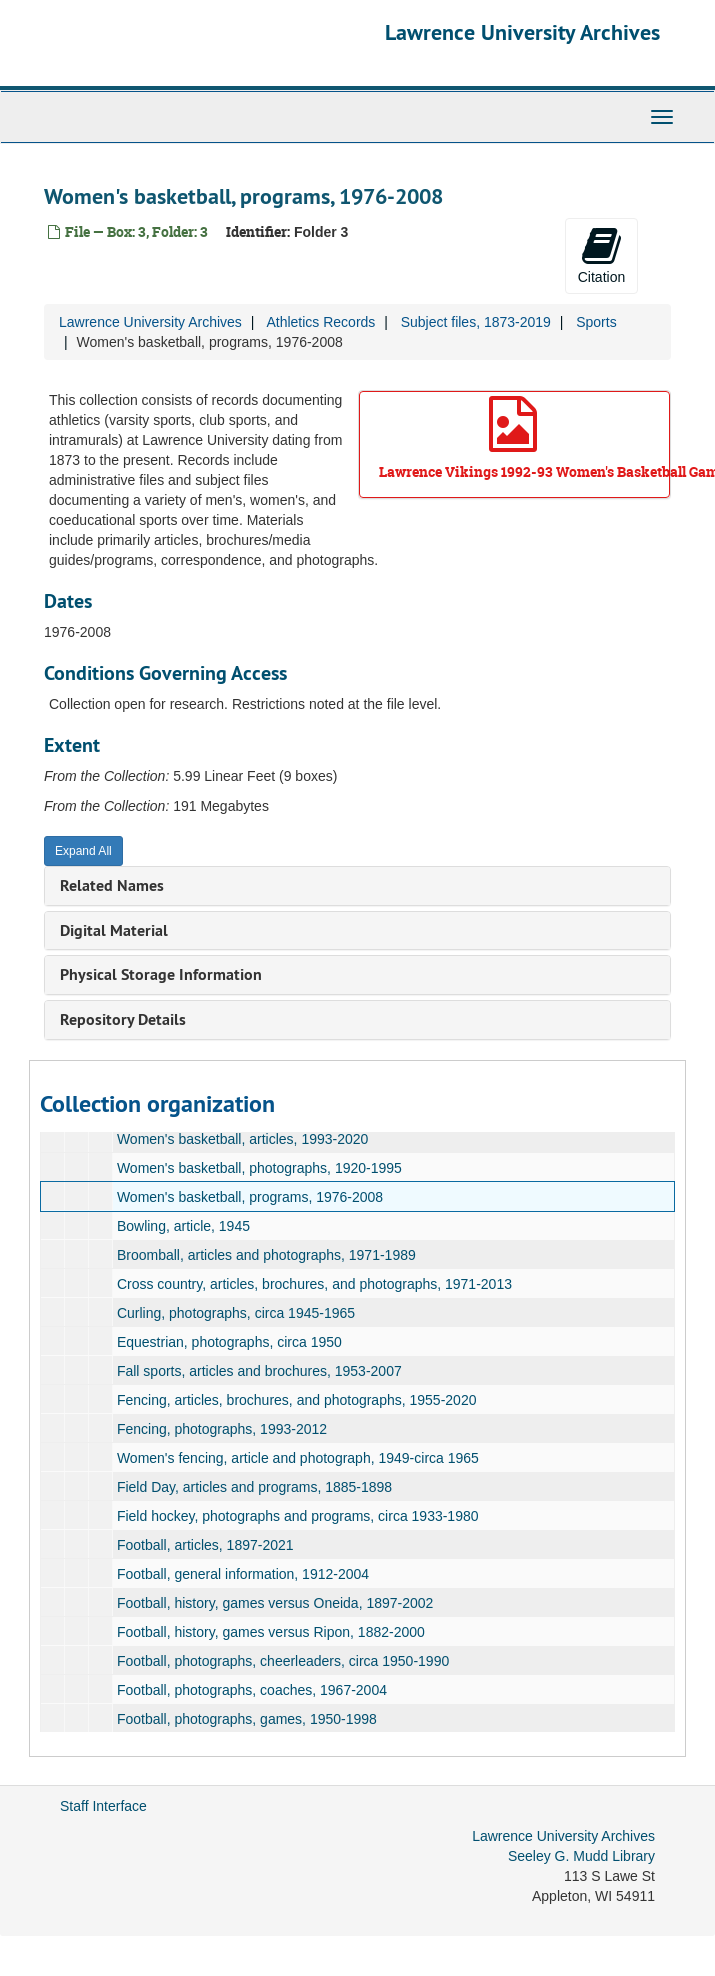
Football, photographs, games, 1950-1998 (247, 1719)
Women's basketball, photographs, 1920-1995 (259, 1168)
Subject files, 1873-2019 (476, 322)
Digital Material (114, 930)
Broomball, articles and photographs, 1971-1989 (266, 1255)
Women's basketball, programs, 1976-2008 (250, 1197)
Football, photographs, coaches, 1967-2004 (252, 1690)
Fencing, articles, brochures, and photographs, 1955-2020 (297, 1400)
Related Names (112, 885)
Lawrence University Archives (522, 32)
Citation (601, 255)
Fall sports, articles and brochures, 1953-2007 (259, 1371)
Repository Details (123, 1019)
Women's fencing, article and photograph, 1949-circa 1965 (298, 1458)
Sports (596, 322)
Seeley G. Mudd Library (581, 1856)
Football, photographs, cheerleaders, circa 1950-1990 (283, 1661)
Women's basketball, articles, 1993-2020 (242, 1139)
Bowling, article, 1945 (183, 1226)
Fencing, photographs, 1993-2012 (222, 1429)
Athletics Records (320, 322)
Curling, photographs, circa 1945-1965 (236, 1313)
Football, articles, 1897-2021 (205, 1545)
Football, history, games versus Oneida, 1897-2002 (275, 1603)
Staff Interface (103, 1806)
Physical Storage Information (161, 974)
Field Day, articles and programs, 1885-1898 (254, 1487)
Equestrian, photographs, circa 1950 (229, 1342)
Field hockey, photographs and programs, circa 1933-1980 (298, 1516)
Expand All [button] (83, 851)
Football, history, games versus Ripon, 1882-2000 (271, 1632)
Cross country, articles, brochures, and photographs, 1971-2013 (314, 1284)
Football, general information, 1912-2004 (243, 1574)
